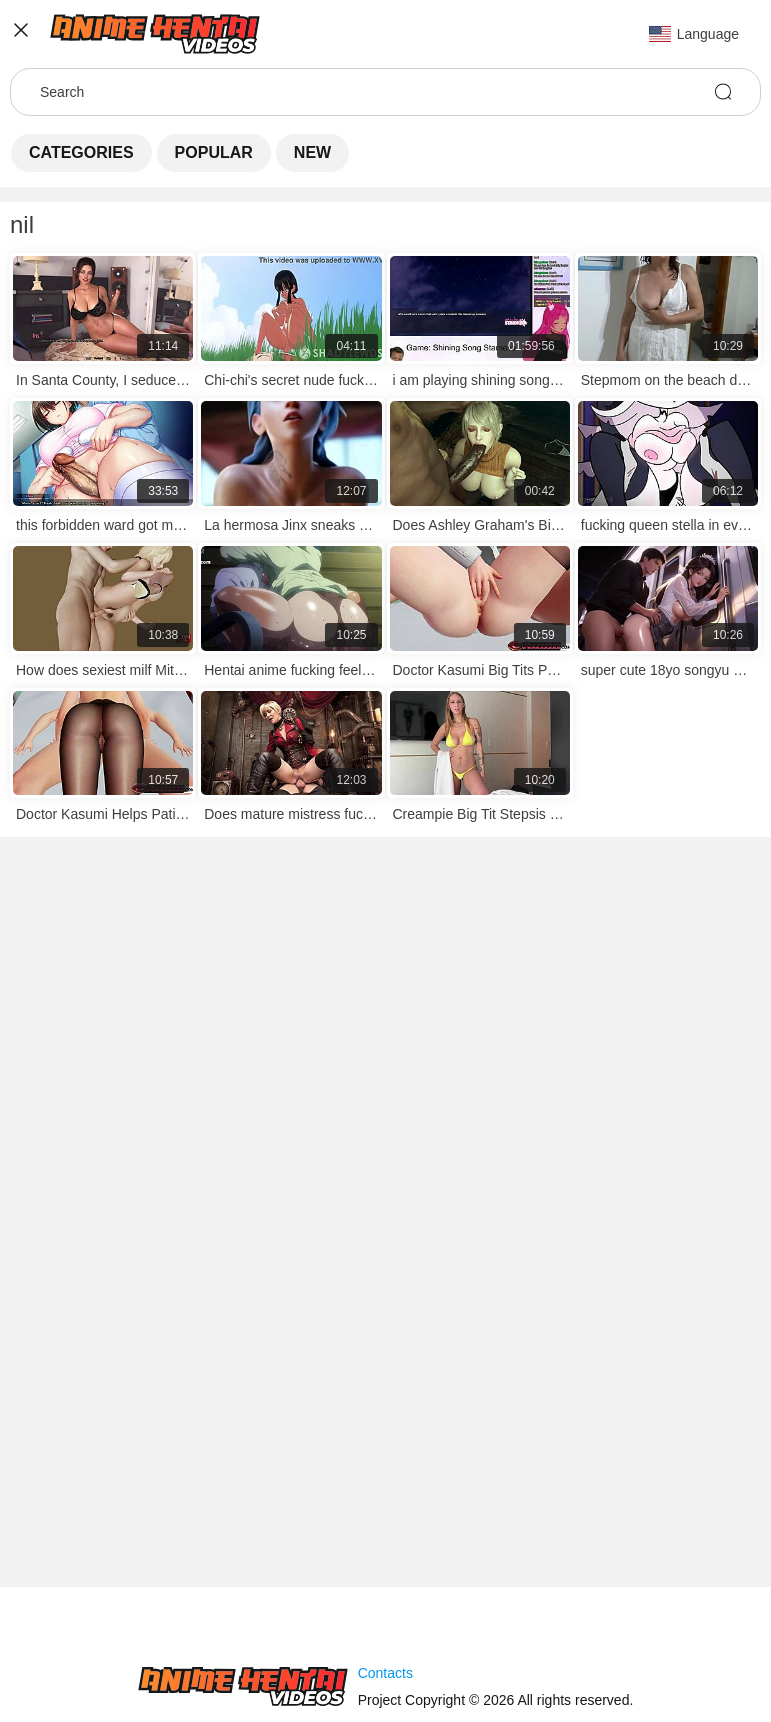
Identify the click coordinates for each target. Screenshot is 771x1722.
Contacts (385, 1673)
